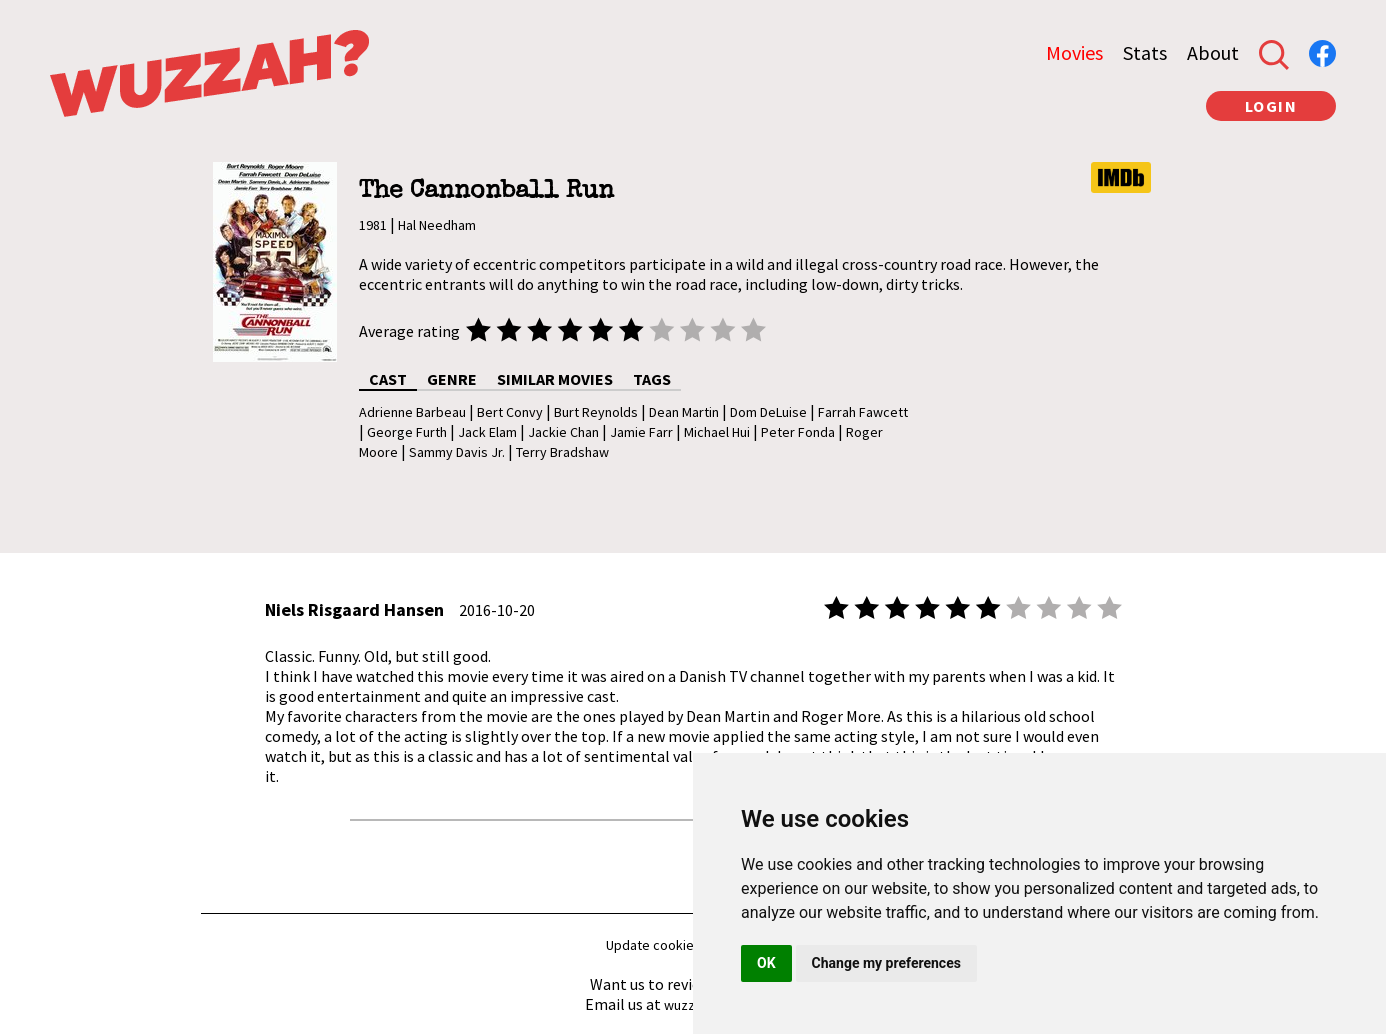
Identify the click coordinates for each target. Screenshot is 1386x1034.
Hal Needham (437, 225)
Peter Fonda (798, 432)
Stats (1145, 52)
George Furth (407, 432)
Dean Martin (684, 412)
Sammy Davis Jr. (457, 452)
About (1213, 52)
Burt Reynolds (596, 412)
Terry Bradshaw (562, 452)
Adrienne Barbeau (412, 412)
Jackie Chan (563, 432)
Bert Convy (510, 412)
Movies (1074, 52)
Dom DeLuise (768, 412)
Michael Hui (717, 432)
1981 (373, 225)
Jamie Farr (641, 432)
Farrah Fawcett (863, 412)
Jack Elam (487, 432)
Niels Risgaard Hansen (354, 609)
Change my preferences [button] (886, 963)
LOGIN (1271, 106)
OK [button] (766, 963)
